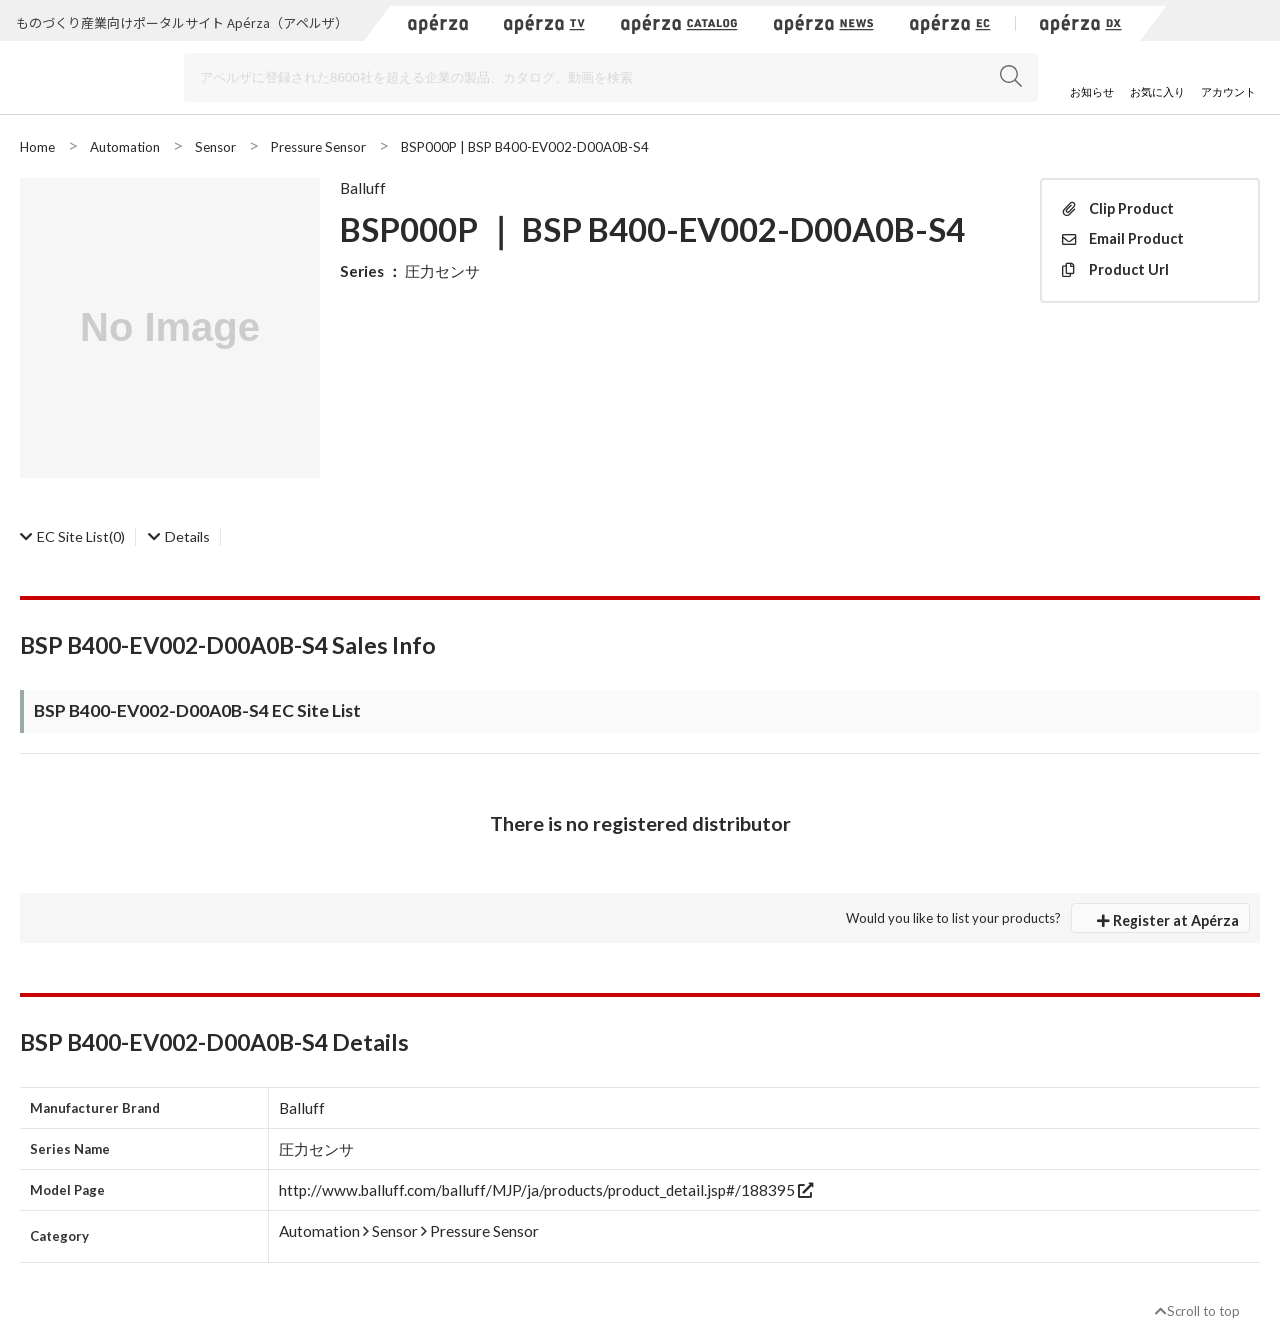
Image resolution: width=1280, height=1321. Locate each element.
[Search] (611, 77)
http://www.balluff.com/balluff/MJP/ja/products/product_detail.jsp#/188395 (546, 1190)
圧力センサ (442, 271)
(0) (72, 536)
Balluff (363, 188)
